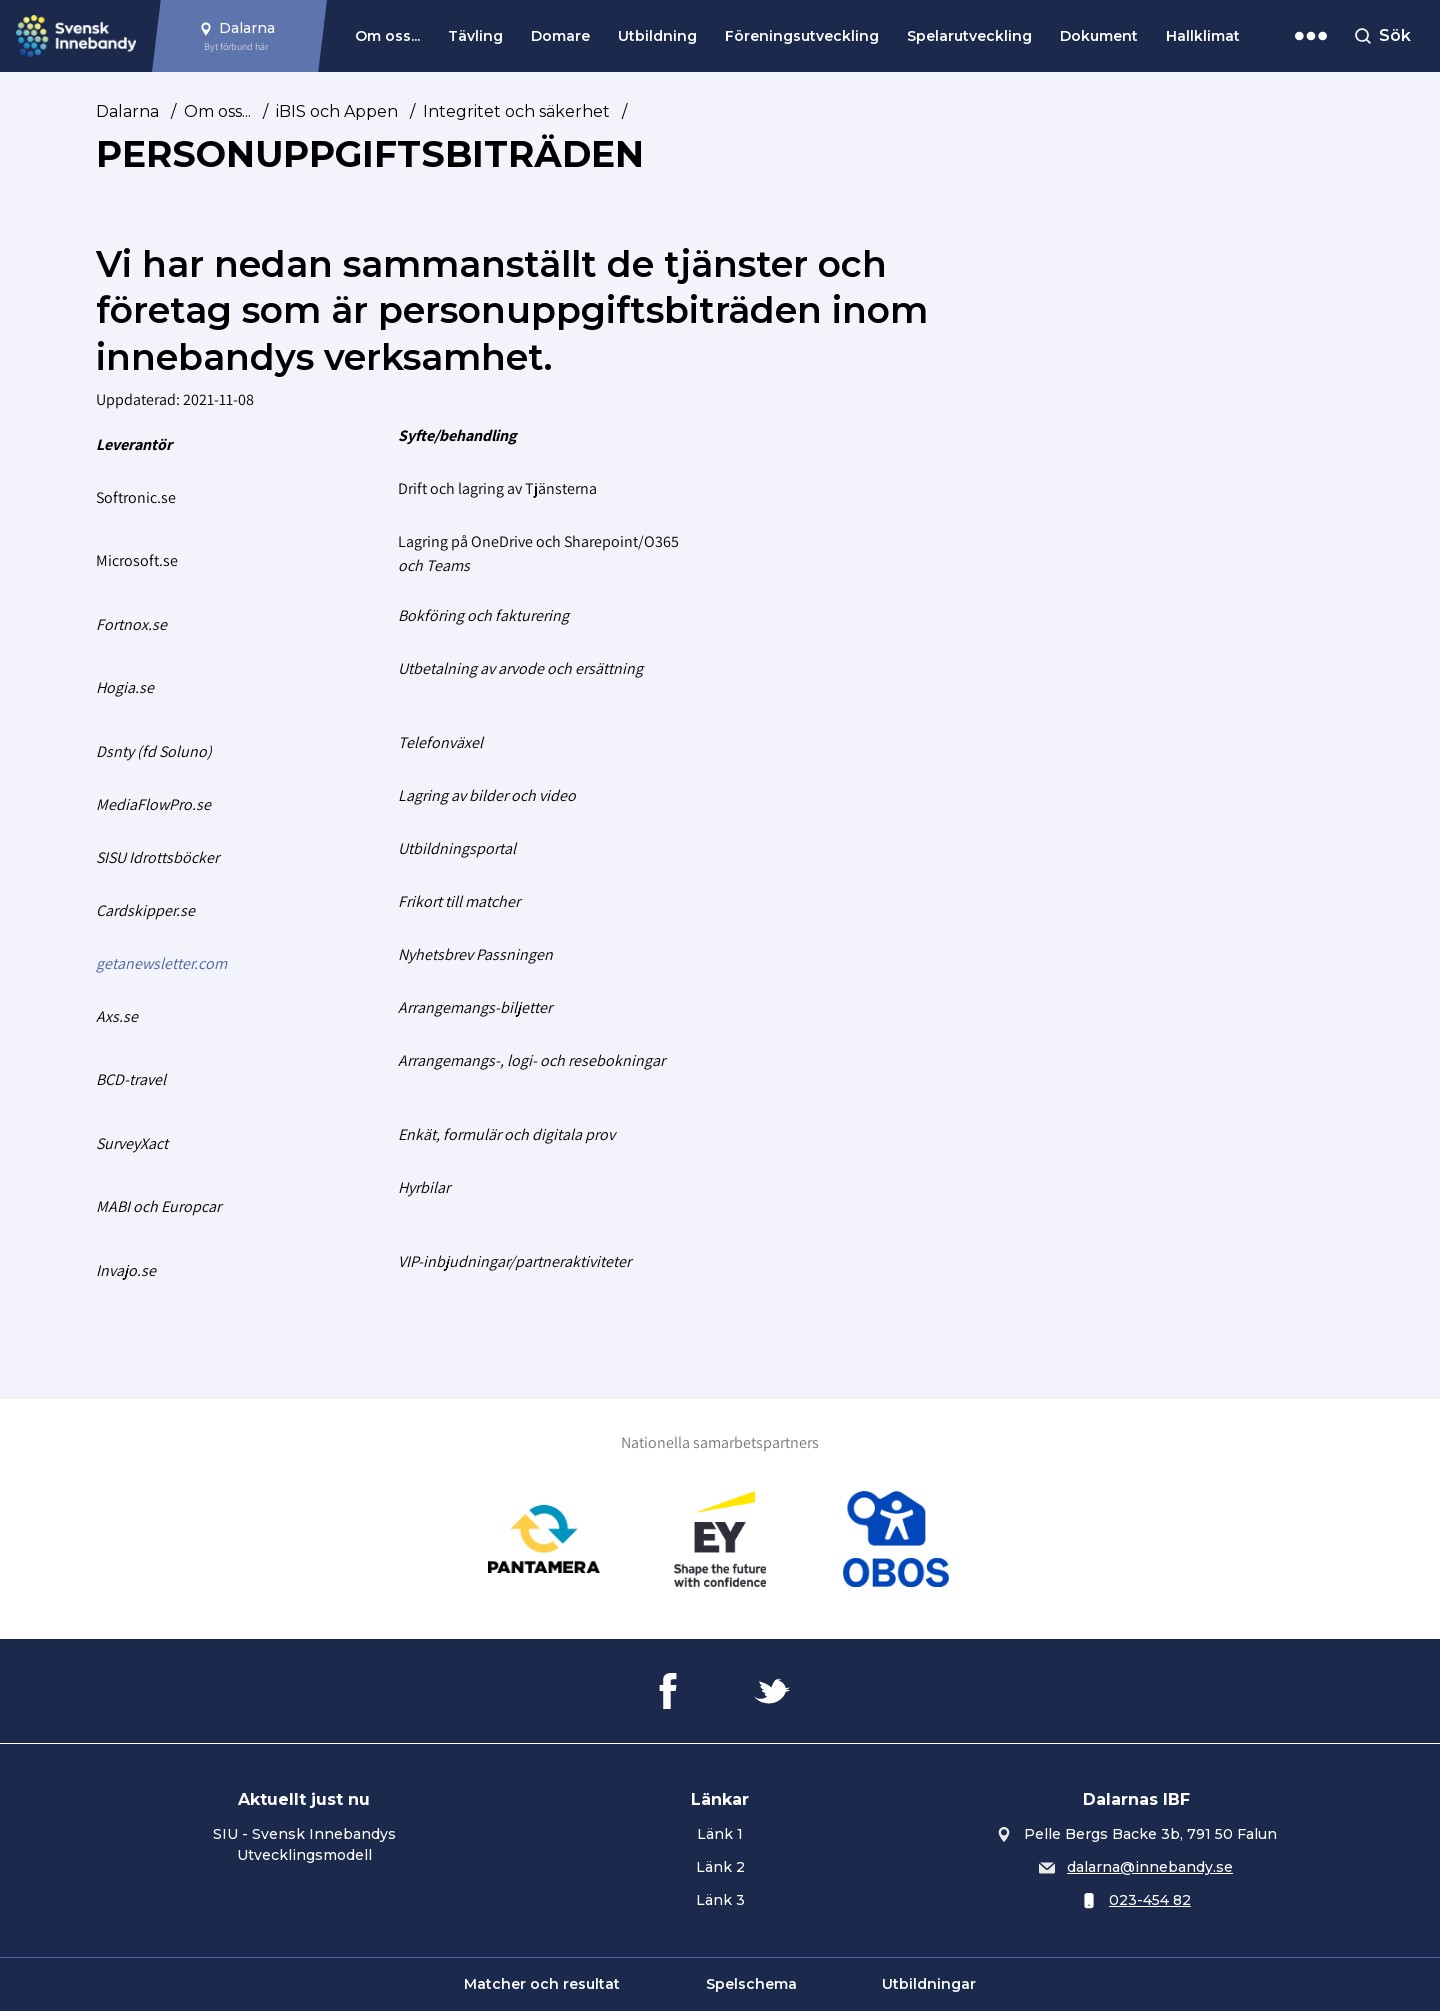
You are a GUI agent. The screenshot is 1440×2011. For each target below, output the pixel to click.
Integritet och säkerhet (516, 111)
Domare (560, 36)
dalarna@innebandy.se (1150, 1867)
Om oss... (387, 36)
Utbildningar (929, 1984)
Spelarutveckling (969, 36)
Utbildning (657, 36)
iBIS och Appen (337, 111)
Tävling (475, 36)
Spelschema (751, 1984)
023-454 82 (1150, 1900)
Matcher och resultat (542, 1984)
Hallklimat (1203, 36)
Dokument (1099, 36)
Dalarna (127, 111)
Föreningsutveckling (802, 36)
